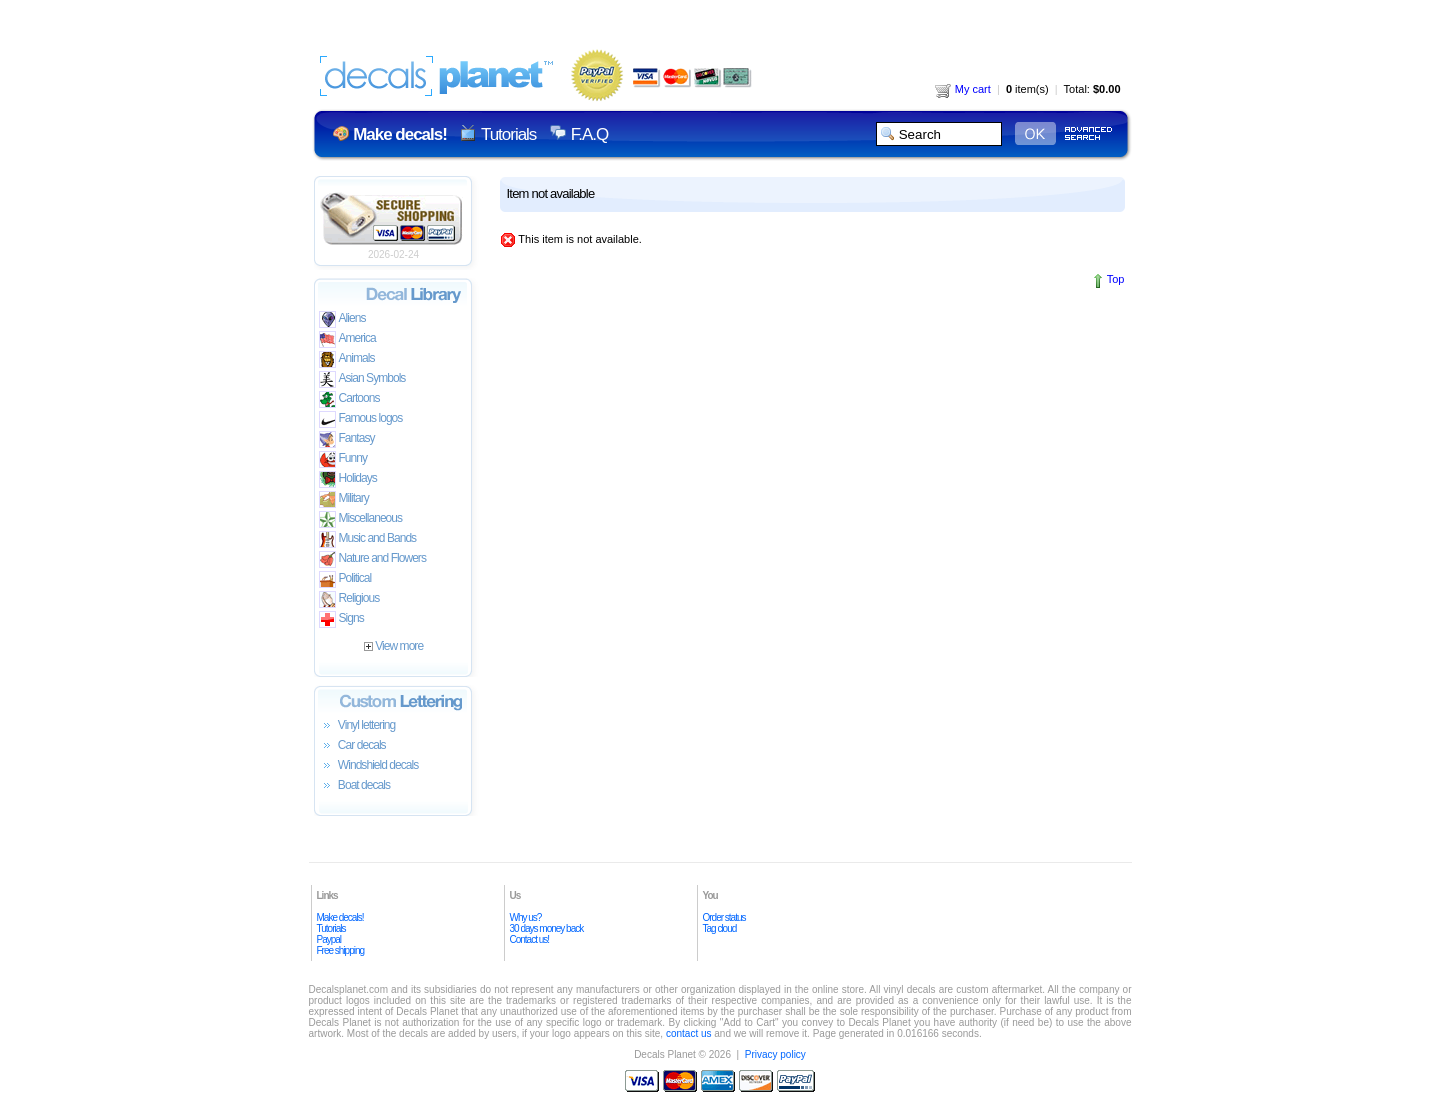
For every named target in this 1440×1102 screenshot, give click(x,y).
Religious (349, 599)
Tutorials (508, 134)
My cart (963, 89)
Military (344, 499)
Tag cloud (720, 928)
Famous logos (361, 419)
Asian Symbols (362, 379)
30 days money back (547, 928)
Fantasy (347, 439)
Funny (343, 459)
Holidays (348, 479)
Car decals (352, 746)
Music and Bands (368, 539)
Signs (341, 619)
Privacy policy (775, 1054)
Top (1116, 279)
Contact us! (530, 939)
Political (345, 579)
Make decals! (340, 917)
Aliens (342, 319)
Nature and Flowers (372, 559)
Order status (724, 917)
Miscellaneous (361, 519)
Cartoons (349, 399)
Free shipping (341, 950)
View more (393, 646)
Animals (347, 359)
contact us (689, 1033)
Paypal (329, 939)
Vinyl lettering (357, 726)
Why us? (526, 917)
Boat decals (355, 786)
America (347, 339)
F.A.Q (589, 134)
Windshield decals (369, 766)
